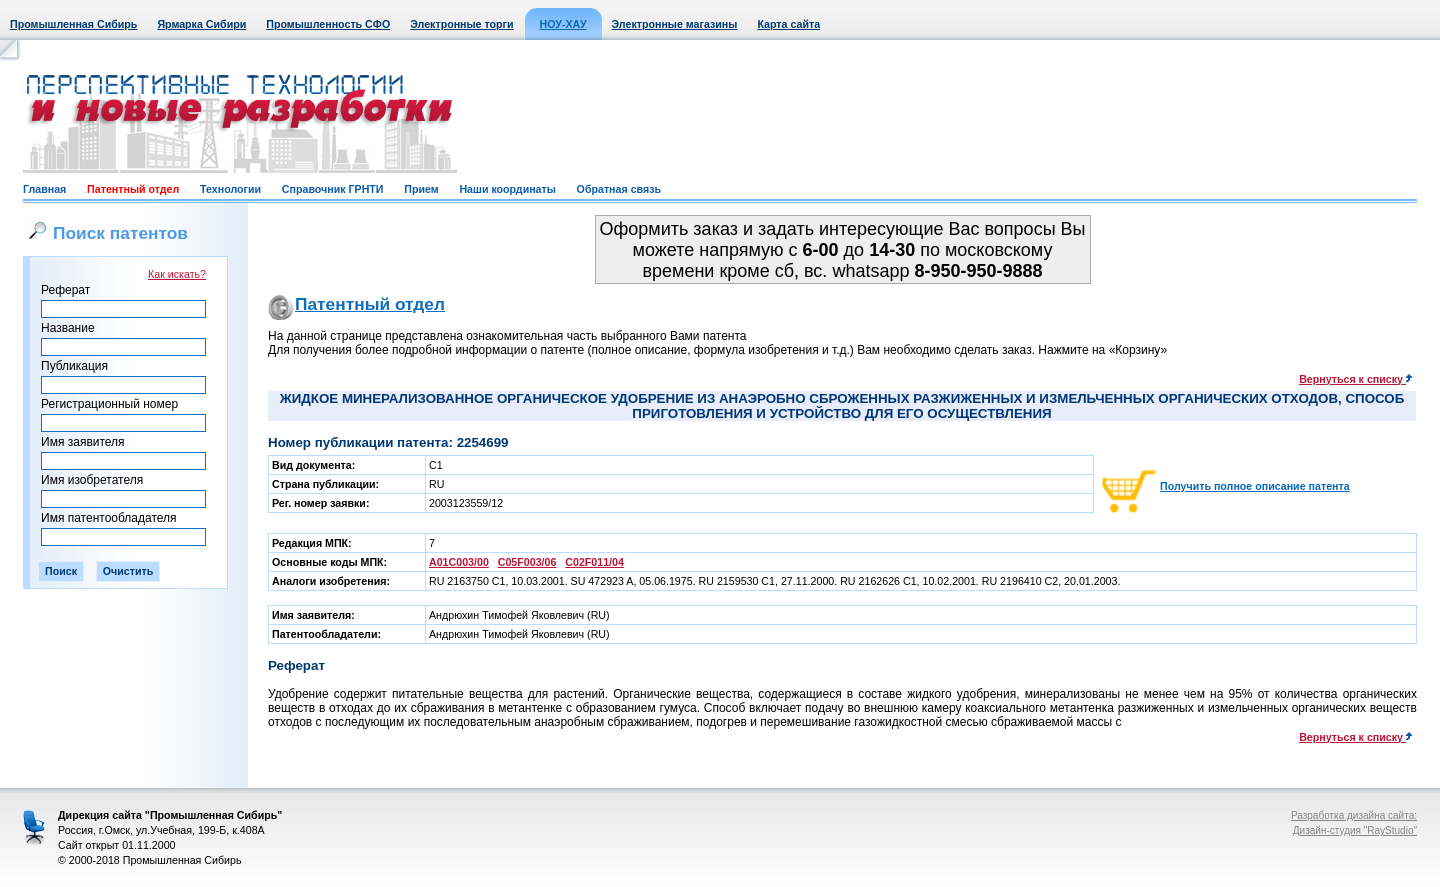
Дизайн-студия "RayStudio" (1355, 830)
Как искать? (177, 274)
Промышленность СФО (328, 24)
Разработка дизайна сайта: (1354, 815)
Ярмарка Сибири (201, 24)
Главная (44, 189)
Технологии (230, 189)
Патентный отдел (133, 189)
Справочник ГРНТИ (333, 189)
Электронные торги (461, 24)
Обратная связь (619, 189)
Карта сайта (788, 24)
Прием (421, 189)
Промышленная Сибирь (73, 24)
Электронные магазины (675, 24)
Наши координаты (507, 189)
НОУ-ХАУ (563, 24)
